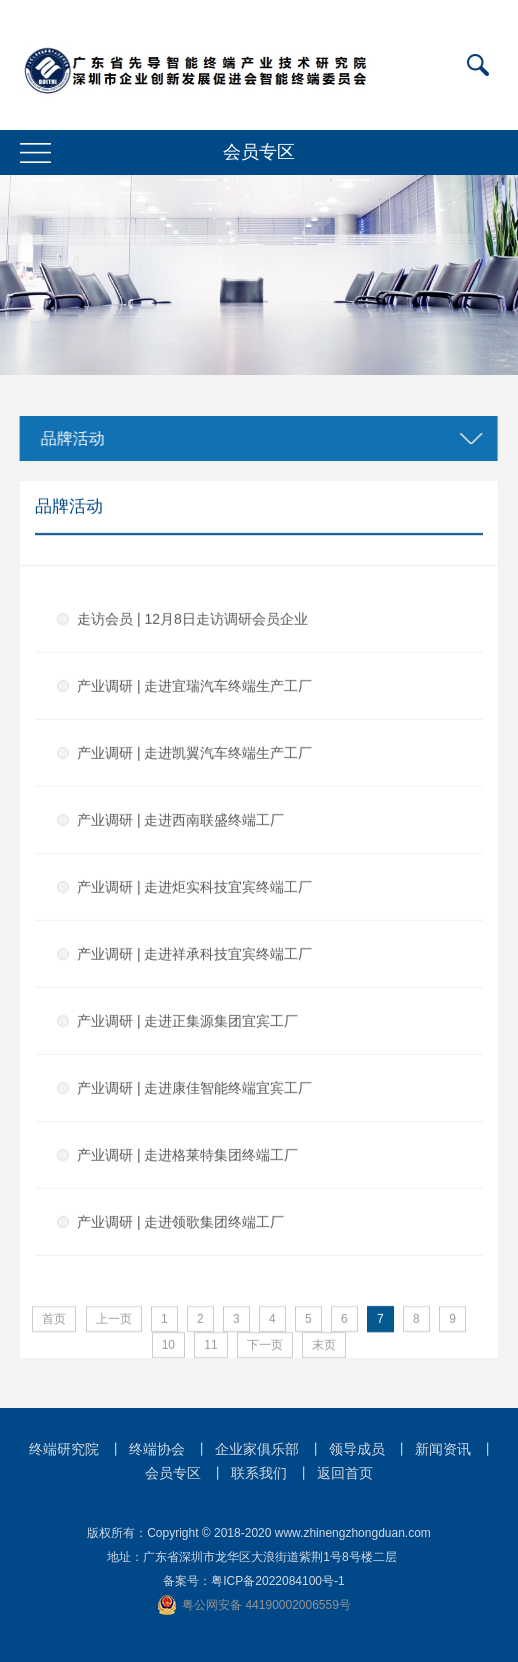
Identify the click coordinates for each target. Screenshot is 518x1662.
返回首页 (345, 1473)
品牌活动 (69, 438)
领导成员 (357, 1449)
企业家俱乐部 (257, 1449)
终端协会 (157, 1449)
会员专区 (173, 1473)
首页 (54, 1320)
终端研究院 (64, 1449)
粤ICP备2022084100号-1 (277, 1581)
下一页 (265, 1346)
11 (210, 1346)
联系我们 (259, 1473)
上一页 (114, 1320)
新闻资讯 (443, 1449)
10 (168, 1346)
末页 (324, 1346)
